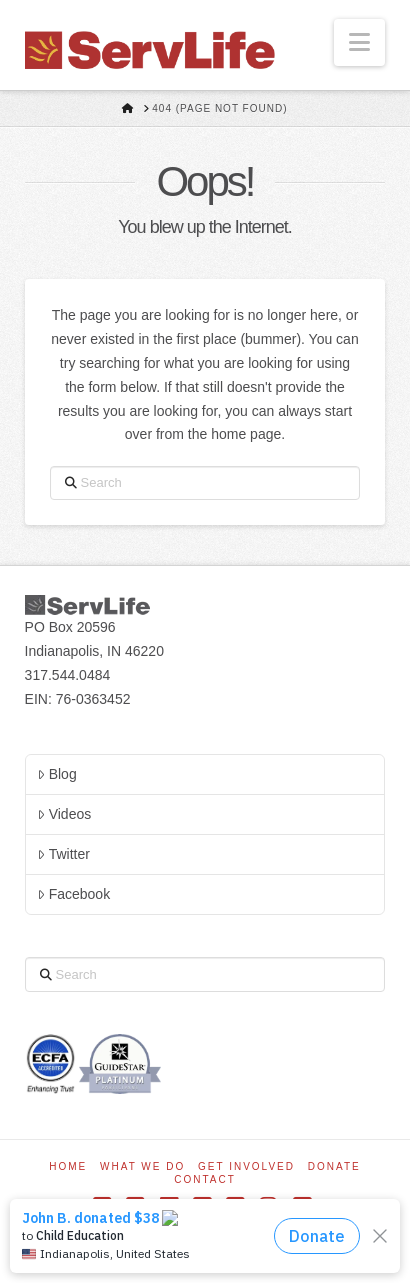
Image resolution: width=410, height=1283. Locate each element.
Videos (64, 814)
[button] (359, 42)
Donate (334, 1166)
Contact (205, 1179)
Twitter (63, 854)
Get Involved (246, 1166)
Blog (56, 774)
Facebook (73, 894)
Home (68, 1166)
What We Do (142, 1166)
